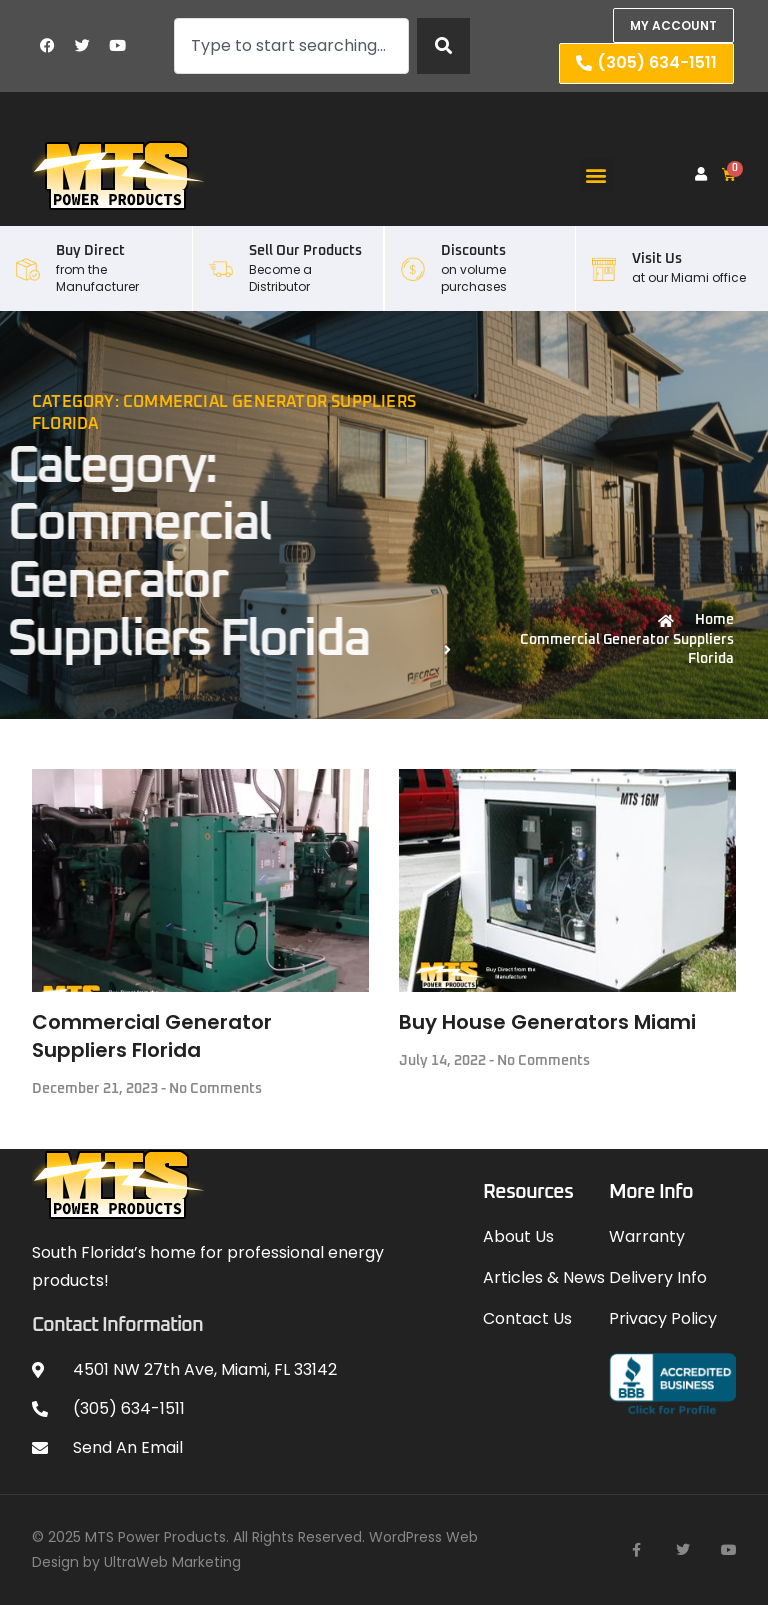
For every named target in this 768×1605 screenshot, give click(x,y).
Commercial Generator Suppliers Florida (152, 1036)
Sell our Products (305, 251)
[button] (596, 174)
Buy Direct (90, 251)
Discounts (473, 251)
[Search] (443, 46)
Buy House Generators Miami (547, 1022)
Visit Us (657, 259)
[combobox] (291, 46)
